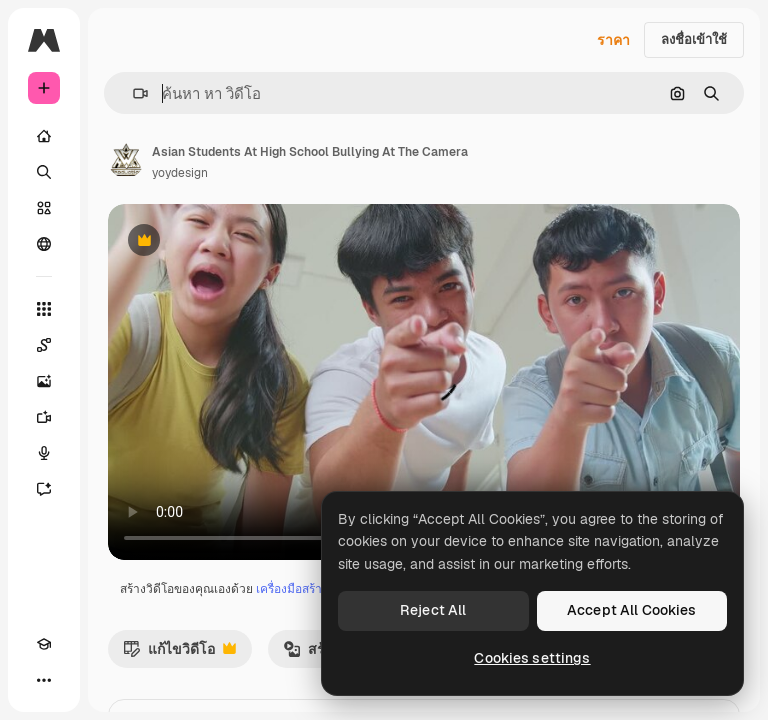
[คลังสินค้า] (44, 208)
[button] (132, 93)
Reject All (433, 610)
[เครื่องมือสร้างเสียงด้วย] (44, 453)
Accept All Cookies (632, 610)
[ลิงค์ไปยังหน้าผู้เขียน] (126, 160)
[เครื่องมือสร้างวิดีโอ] (44, 417)
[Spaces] (44, 345)
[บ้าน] (44, 136)
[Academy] (44, 644)
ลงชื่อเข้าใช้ (694, 39)
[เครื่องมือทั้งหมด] (44, 309)
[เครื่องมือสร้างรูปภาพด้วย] (44, 381)
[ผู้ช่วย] (44, 489)
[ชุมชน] (44, 244)
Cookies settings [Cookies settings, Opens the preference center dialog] (532, 658)
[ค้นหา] (44, 172)
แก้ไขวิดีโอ (179, 654)
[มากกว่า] (44, 680)
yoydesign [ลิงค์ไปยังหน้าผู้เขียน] (180, 173)
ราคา (613, 40)
